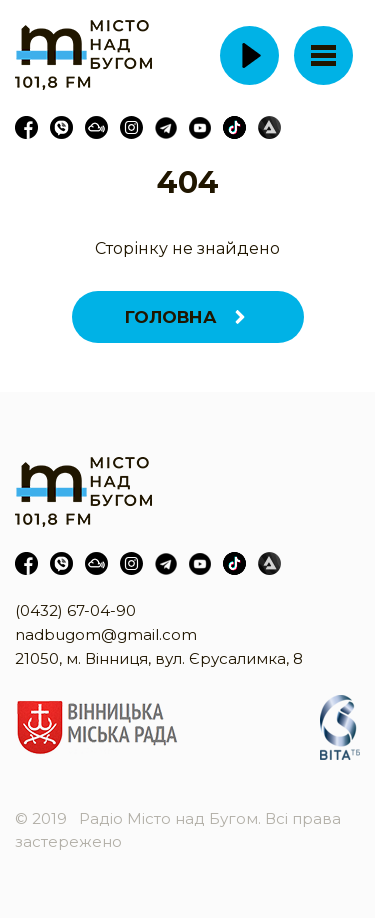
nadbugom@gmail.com (106, 634)
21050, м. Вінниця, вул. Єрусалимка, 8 (159, 658)
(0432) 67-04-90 (75, 610)
